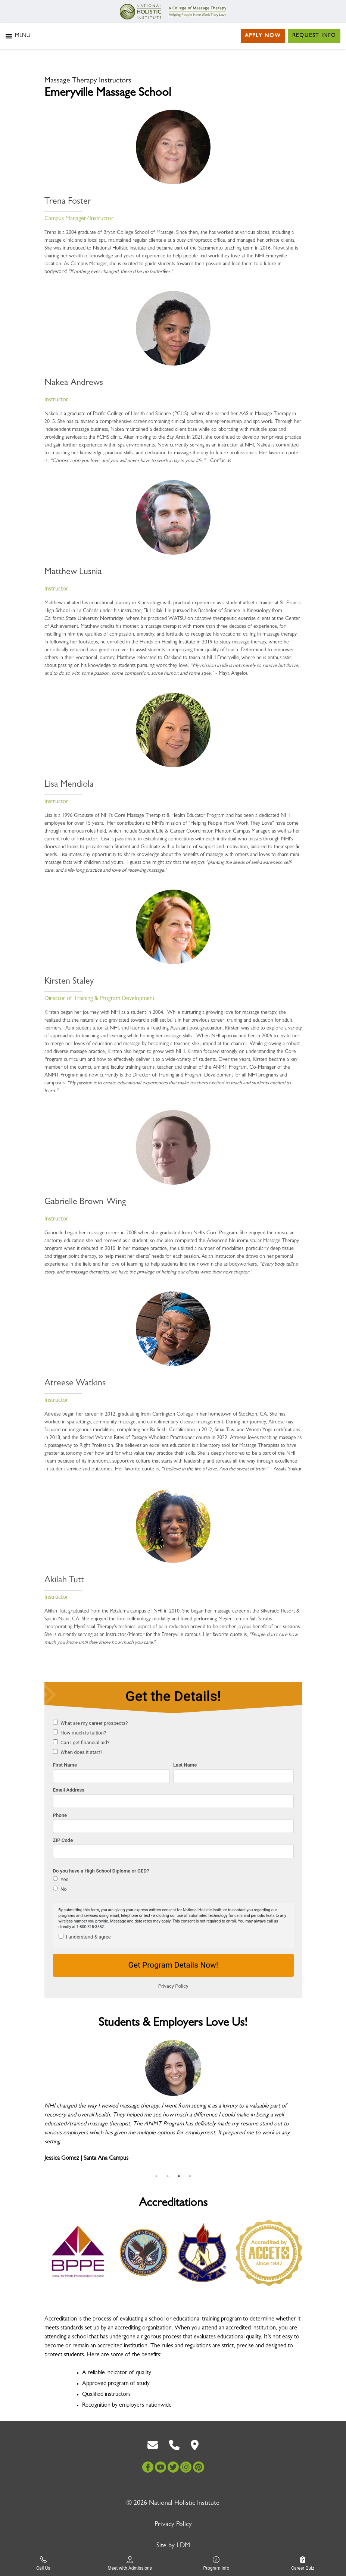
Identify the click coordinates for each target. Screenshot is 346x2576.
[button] (22, 36)
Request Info (314, 35)
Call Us (43, 2563)
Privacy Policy (173, 2525)
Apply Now (263, 35)
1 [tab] (156, 2176)
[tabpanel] (173, 2105)
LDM (183, 2546)
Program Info (216, 2563)
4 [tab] (190, 2176)
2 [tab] (167, 2176)
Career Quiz (302, 2563)
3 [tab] (179, 2176)
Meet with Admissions (129, 2563)
